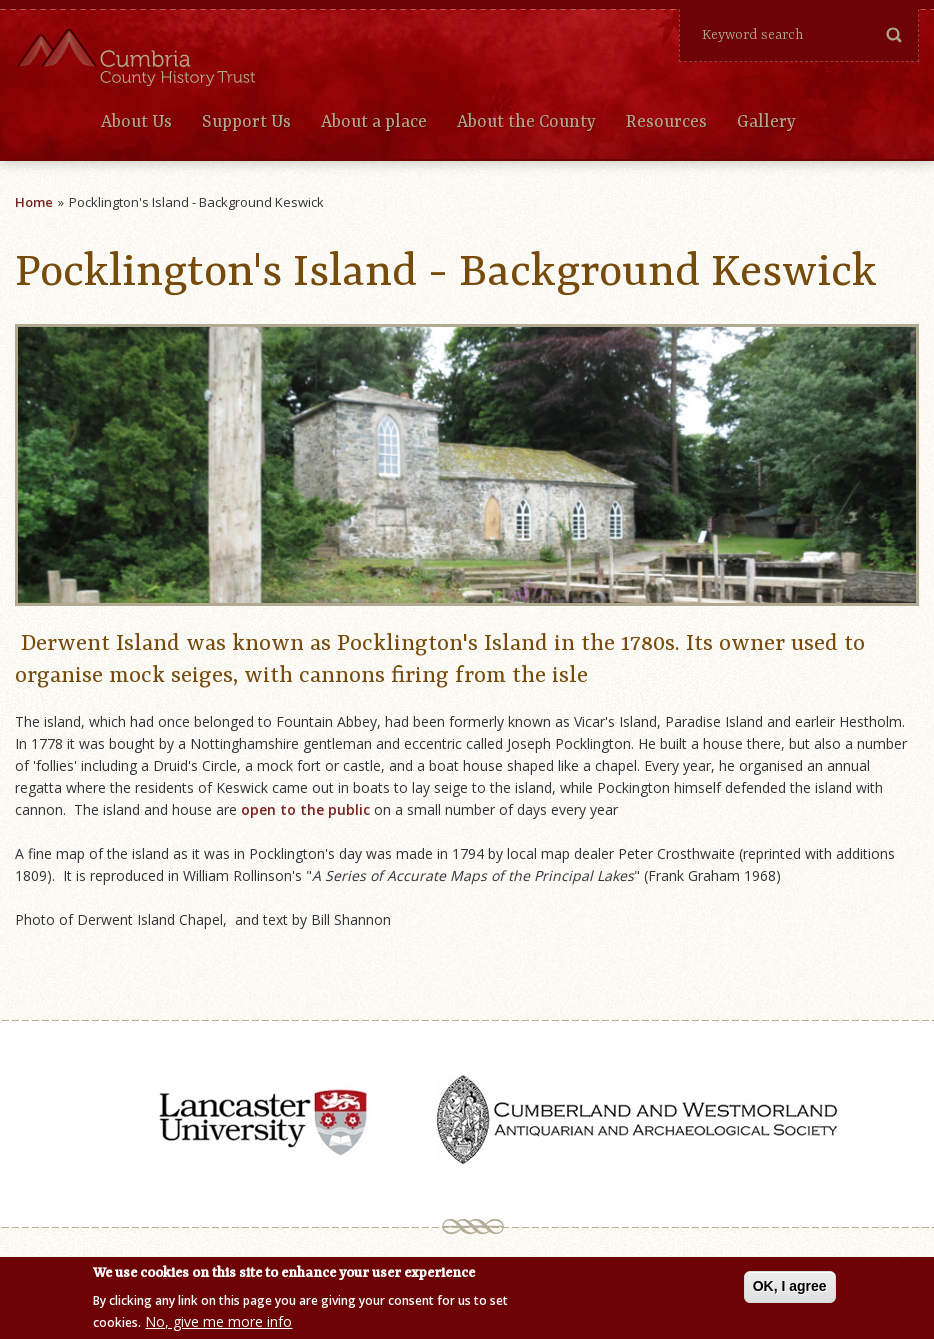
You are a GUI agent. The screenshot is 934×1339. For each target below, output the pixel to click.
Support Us (246, 122)
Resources (666, 122)
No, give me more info (218, 1323)
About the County (526, 122)
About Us (136, 122)
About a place (374, 122)
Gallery (766, 122)
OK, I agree (790, 1287)
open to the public (307, 809)
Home (34, 202)
